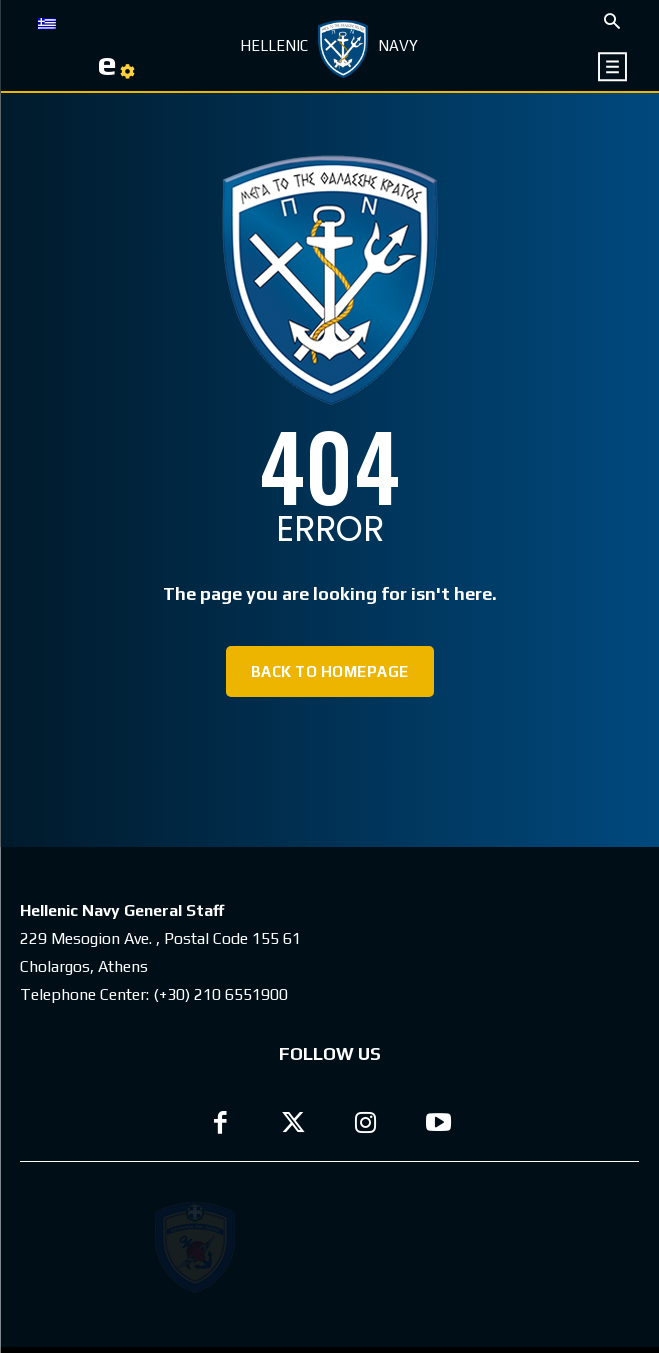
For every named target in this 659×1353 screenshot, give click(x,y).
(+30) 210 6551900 (220, 994)
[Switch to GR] (47, 22)
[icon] (612, 66)
